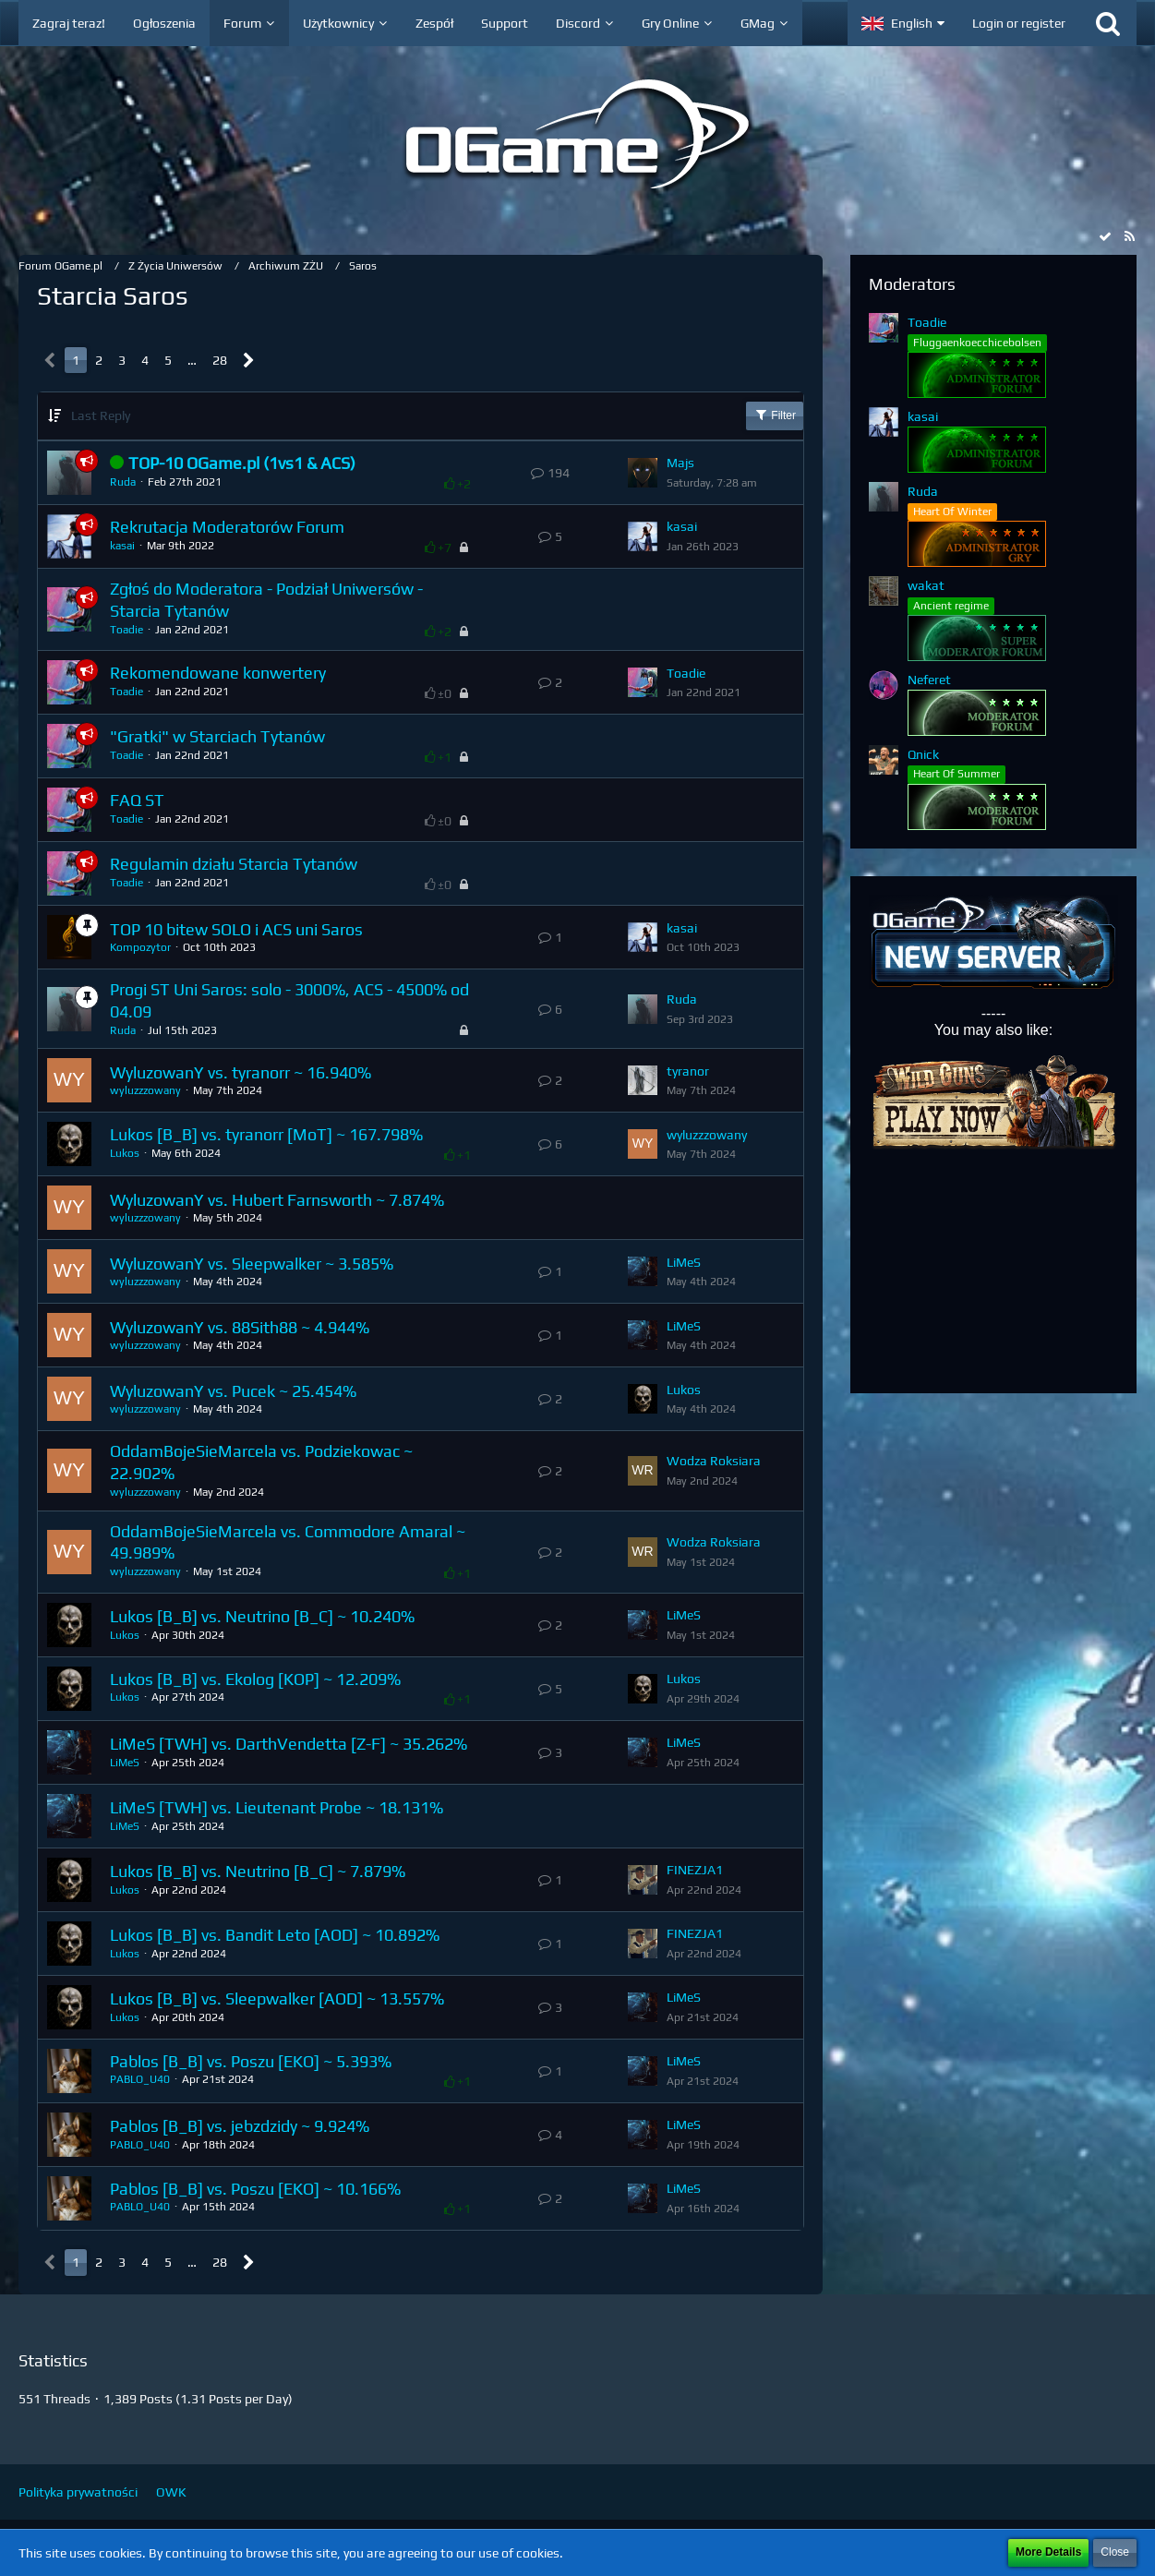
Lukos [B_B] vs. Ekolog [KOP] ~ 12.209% (255, 1679)
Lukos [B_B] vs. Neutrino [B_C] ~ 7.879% (257, 1871)
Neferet (929, 679)
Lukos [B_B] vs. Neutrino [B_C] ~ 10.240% (262, 1616)
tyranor (688, 1071)
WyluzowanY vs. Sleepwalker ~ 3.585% (251, 1263)
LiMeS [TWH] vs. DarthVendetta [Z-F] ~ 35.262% (288, 1743)
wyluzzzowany (145, 1090)
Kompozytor (140, 947)
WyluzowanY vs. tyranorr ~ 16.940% (240, 1072)
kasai (122, 545)
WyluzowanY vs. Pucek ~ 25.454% (233, 1391)
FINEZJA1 (695, 1869)
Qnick (923, 754)
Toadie (126, 629)
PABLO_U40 (140, 2079)
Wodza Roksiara (714, 1460)
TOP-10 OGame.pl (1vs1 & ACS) (241, 463)
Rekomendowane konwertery (218, 672)
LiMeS (684, 1262)
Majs (680, 462)
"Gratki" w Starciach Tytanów (217, 736)
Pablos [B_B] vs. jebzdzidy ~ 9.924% (239, 2126)
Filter (774, 414)
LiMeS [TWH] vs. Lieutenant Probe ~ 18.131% (276, 1807)
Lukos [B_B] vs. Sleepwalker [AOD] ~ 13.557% (277, 1998)
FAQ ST (137, 800)
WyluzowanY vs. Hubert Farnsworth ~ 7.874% (277, 1200)
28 (219, 360)
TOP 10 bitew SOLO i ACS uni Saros (236, 929)
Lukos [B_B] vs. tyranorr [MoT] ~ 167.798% (266, 1134)
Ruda (123, 481)
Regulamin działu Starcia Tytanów (233, 863)
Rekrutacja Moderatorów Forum (227, 526)
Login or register (1018, 23)
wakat (926, 585)
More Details (1048, 2552)
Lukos (124, 1153)
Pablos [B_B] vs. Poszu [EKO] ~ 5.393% (250, 2061)
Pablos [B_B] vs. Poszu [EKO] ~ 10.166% (255, 2188)
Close (1115, 2552)
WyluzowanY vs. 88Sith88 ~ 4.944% (239, 1327)
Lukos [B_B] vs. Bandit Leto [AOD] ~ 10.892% (274, 1934)
